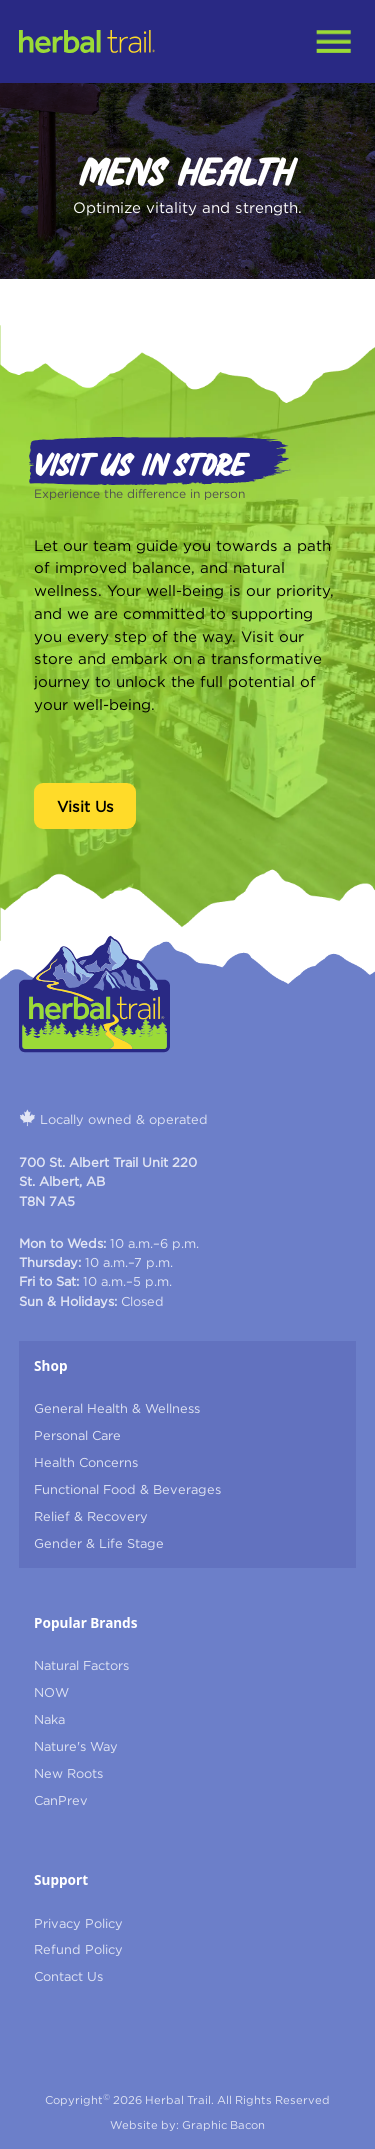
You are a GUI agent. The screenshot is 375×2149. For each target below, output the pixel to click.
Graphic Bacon (223, 2125)
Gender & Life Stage (99, 1543)
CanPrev (61, 1800)
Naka (49, 1719)
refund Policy (78, 1949)
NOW (51, 1692)
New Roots (68, 1773)
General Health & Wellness (117, 1408)
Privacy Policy (78, 1923)
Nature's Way (76, 1746)
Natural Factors (81, 1665)
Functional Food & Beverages (127, 1489)
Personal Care (77, 1435)
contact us (68, 1976)
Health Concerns (86, 1462)
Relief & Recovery (91, 1516)
